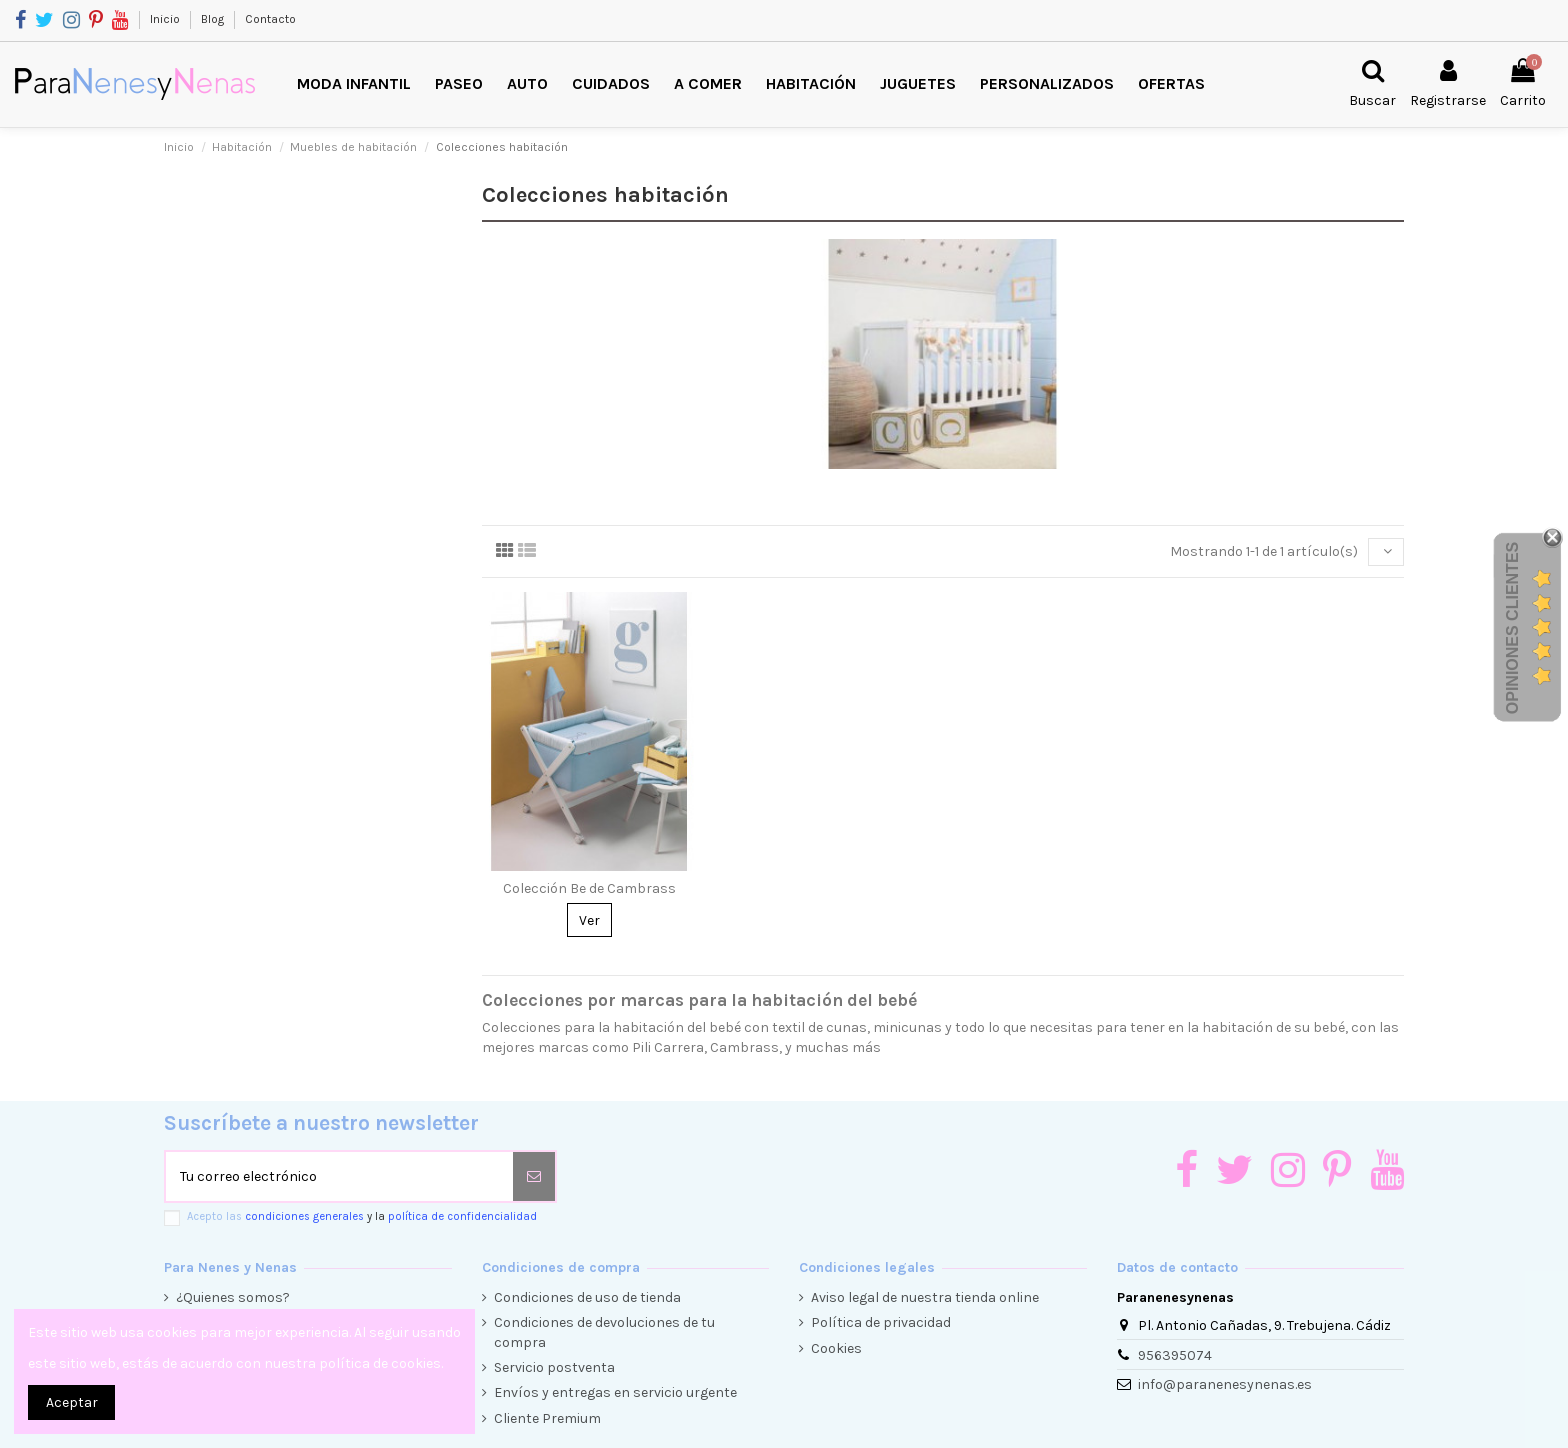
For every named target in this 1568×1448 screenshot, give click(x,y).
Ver (589, 920)
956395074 (1175, 1355)
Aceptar (72, 1402)
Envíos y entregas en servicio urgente (615, 1392)
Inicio (166, 19)
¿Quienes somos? (233, 1297)
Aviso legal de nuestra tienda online (925, 1297)
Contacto (270, 19)
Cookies (836, 1348)
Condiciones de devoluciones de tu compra (604, 1332)
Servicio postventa (554, 1367)
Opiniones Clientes (1512, 628)
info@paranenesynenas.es (1225, 1384)
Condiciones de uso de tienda (587, 1297)
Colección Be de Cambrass (589, 888)
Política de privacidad (881, 1322)
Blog (214, 19)
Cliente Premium (547, 1418)
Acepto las (362, 1216)
